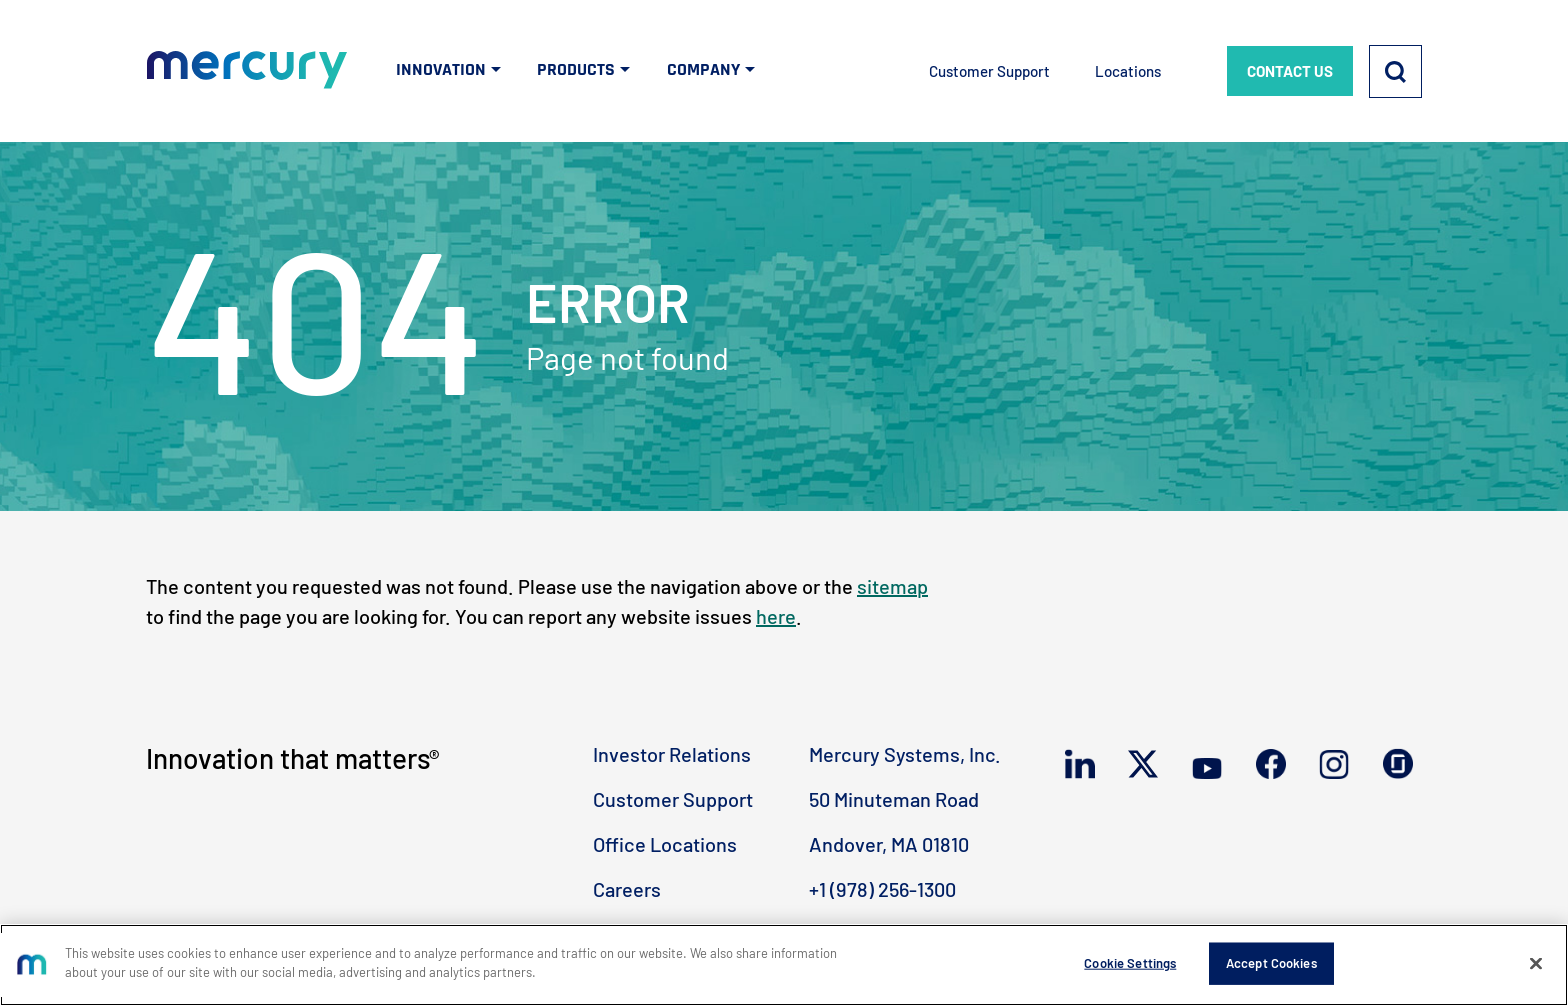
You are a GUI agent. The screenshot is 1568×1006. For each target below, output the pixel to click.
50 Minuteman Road (894, 799)
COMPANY (703, 69)
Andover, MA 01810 (889, 844)
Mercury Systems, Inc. (905, 754)
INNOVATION (441, 69)
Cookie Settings (1130, 963)
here (776, 616)
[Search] (1395, 71)
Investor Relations (672, 754)
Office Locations (665, 844)
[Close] (1536, 963)
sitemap (892, 586)
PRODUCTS (576, 69)
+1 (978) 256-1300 (882, 889)
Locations (1128, 71)
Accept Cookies (1271, 963)
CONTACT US (1290, 71)
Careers (627, 889)
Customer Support (989, 71)
